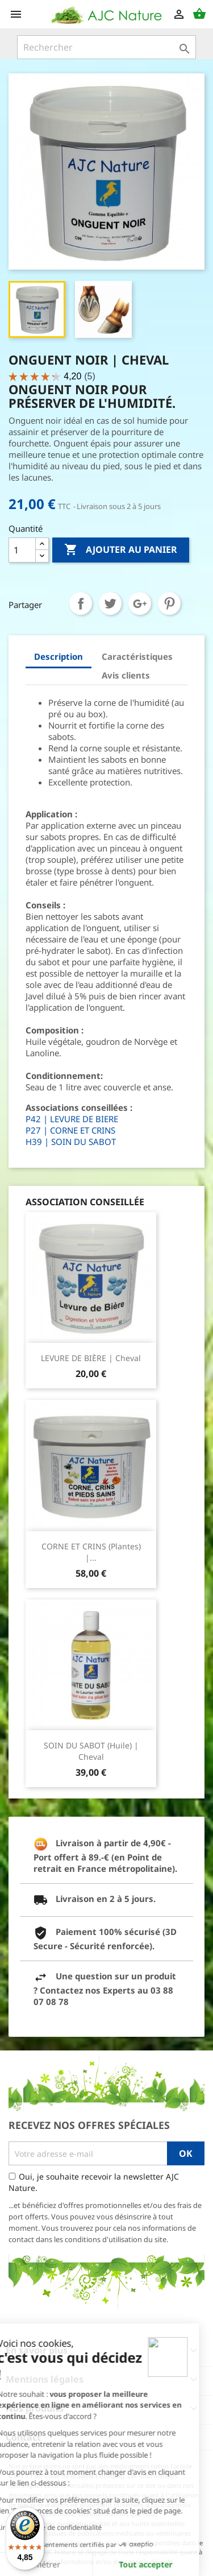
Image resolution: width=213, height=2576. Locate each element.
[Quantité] (22, 550)
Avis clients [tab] (126, 675)
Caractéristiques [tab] (137, 656)
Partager (80, 603)
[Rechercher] (106, 47)
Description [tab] (58, 656)
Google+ (139, 603)
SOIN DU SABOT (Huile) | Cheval (91, 1751)
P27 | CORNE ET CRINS (70, 1130)
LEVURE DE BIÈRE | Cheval (91, 1358)
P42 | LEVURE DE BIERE (72, 1118)
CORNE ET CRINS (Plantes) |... (91, 1552)
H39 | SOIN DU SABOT (71, 1141)
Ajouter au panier (120, 550)
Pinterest (169, 603)
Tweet (110, 603)
